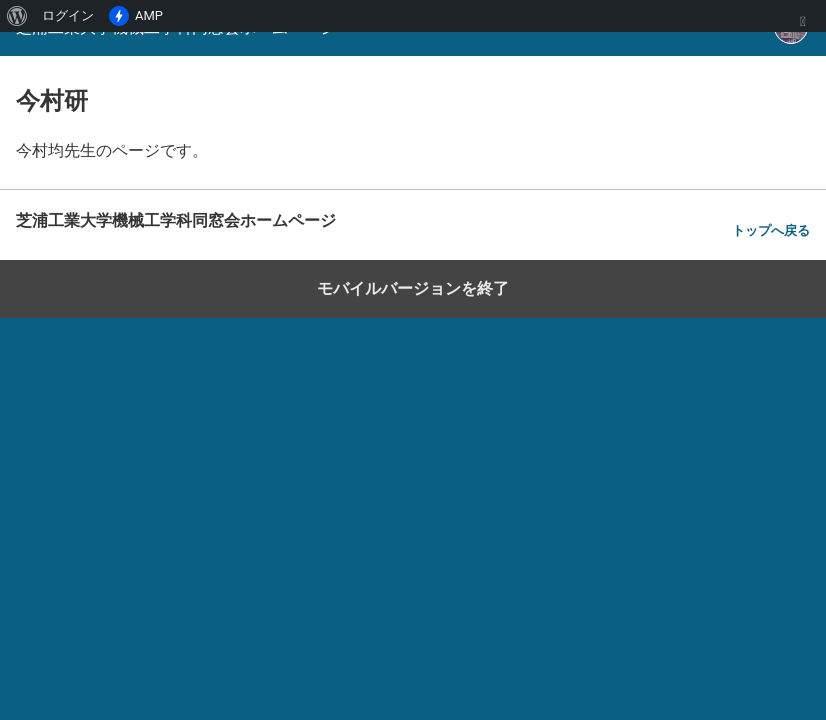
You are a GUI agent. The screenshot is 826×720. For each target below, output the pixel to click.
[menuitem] (17, 16)
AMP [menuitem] (136, 16)
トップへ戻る (771, 230)
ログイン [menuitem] (68, 15)
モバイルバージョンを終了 (413, 288)
